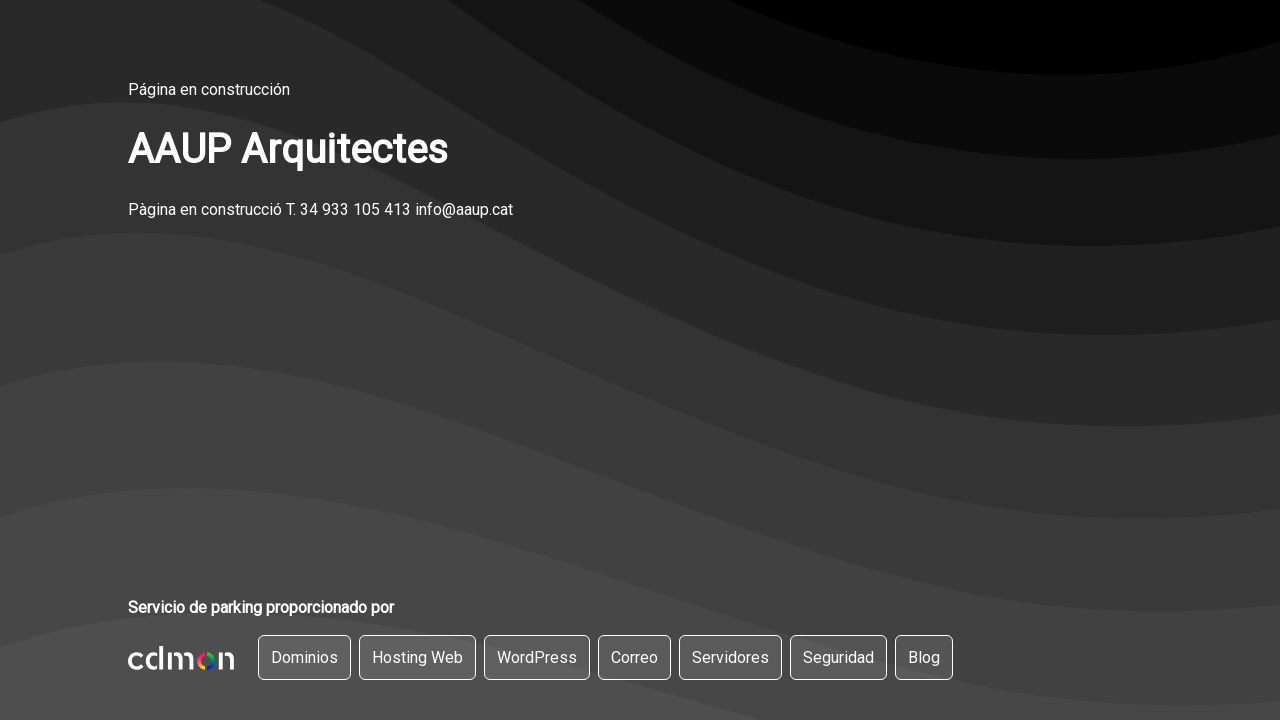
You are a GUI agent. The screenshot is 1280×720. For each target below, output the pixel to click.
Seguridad (838, 657)
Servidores (730, 657)
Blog (924, 657)
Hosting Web (417, 657)
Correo (634, 657)
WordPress (537, 657)
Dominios (304, 657)
